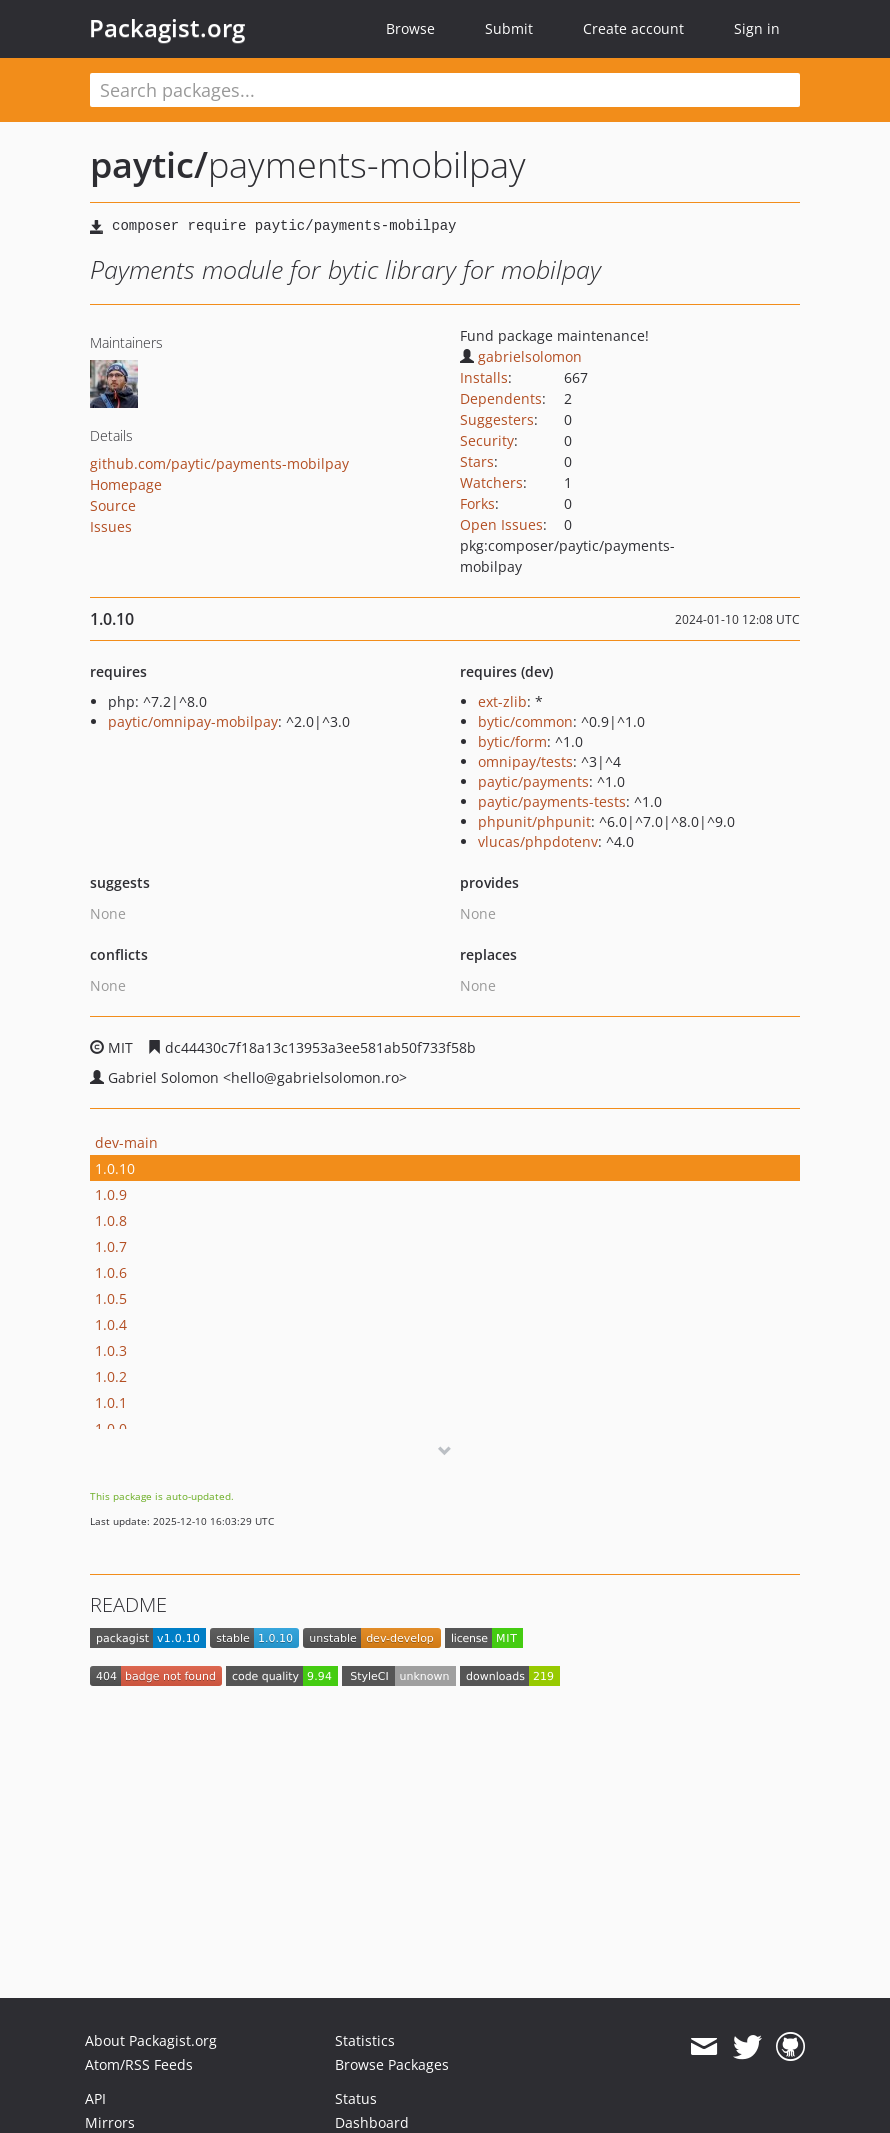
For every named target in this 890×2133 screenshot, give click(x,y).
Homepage (126, 484)
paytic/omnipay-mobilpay (193, 721)
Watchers (491, 482)
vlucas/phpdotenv (538, 841)
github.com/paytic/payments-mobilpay (219, 463)
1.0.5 (111, 1298)
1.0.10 (115, 1168)
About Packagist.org (151, 2040)
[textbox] (445, 90)
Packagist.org (167, 28)
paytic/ (149, 164)
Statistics (365, 2040)
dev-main (126, 1142)
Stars (477, 461)
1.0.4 (111, 1324)
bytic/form (512, 741)
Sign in (757, 28)
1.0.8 (111, 1220)
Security (487, 440)
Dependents (501, 398)
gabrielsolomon (521, 356)
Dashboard (372, 2122)
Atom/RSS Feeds (139, 2064)
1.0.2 (111, 1376)
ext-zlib (502, 701)
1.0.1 (111, 1402)
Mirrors (110, 2122)
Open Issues (501, 524)
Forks (477, 503)
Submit (509, 28)
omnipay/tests (525, 761)
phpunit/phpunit (534, 821)
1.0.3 (111, 1350)
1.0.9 (111, 1194)
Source (113, 505)
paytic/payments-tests (552, 801)
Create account (633, 28)
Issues (111, 526)
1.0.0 (111, 1428)
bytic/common (525, 721)
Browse (410, 28)
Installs (484, 377)
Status (356, 2098)
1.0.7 (111, 1246)
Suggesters (497, 419)
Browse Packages (392, 2064)
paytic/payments (533, 781)
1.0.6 (111, 1272)
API (95, 2098)
